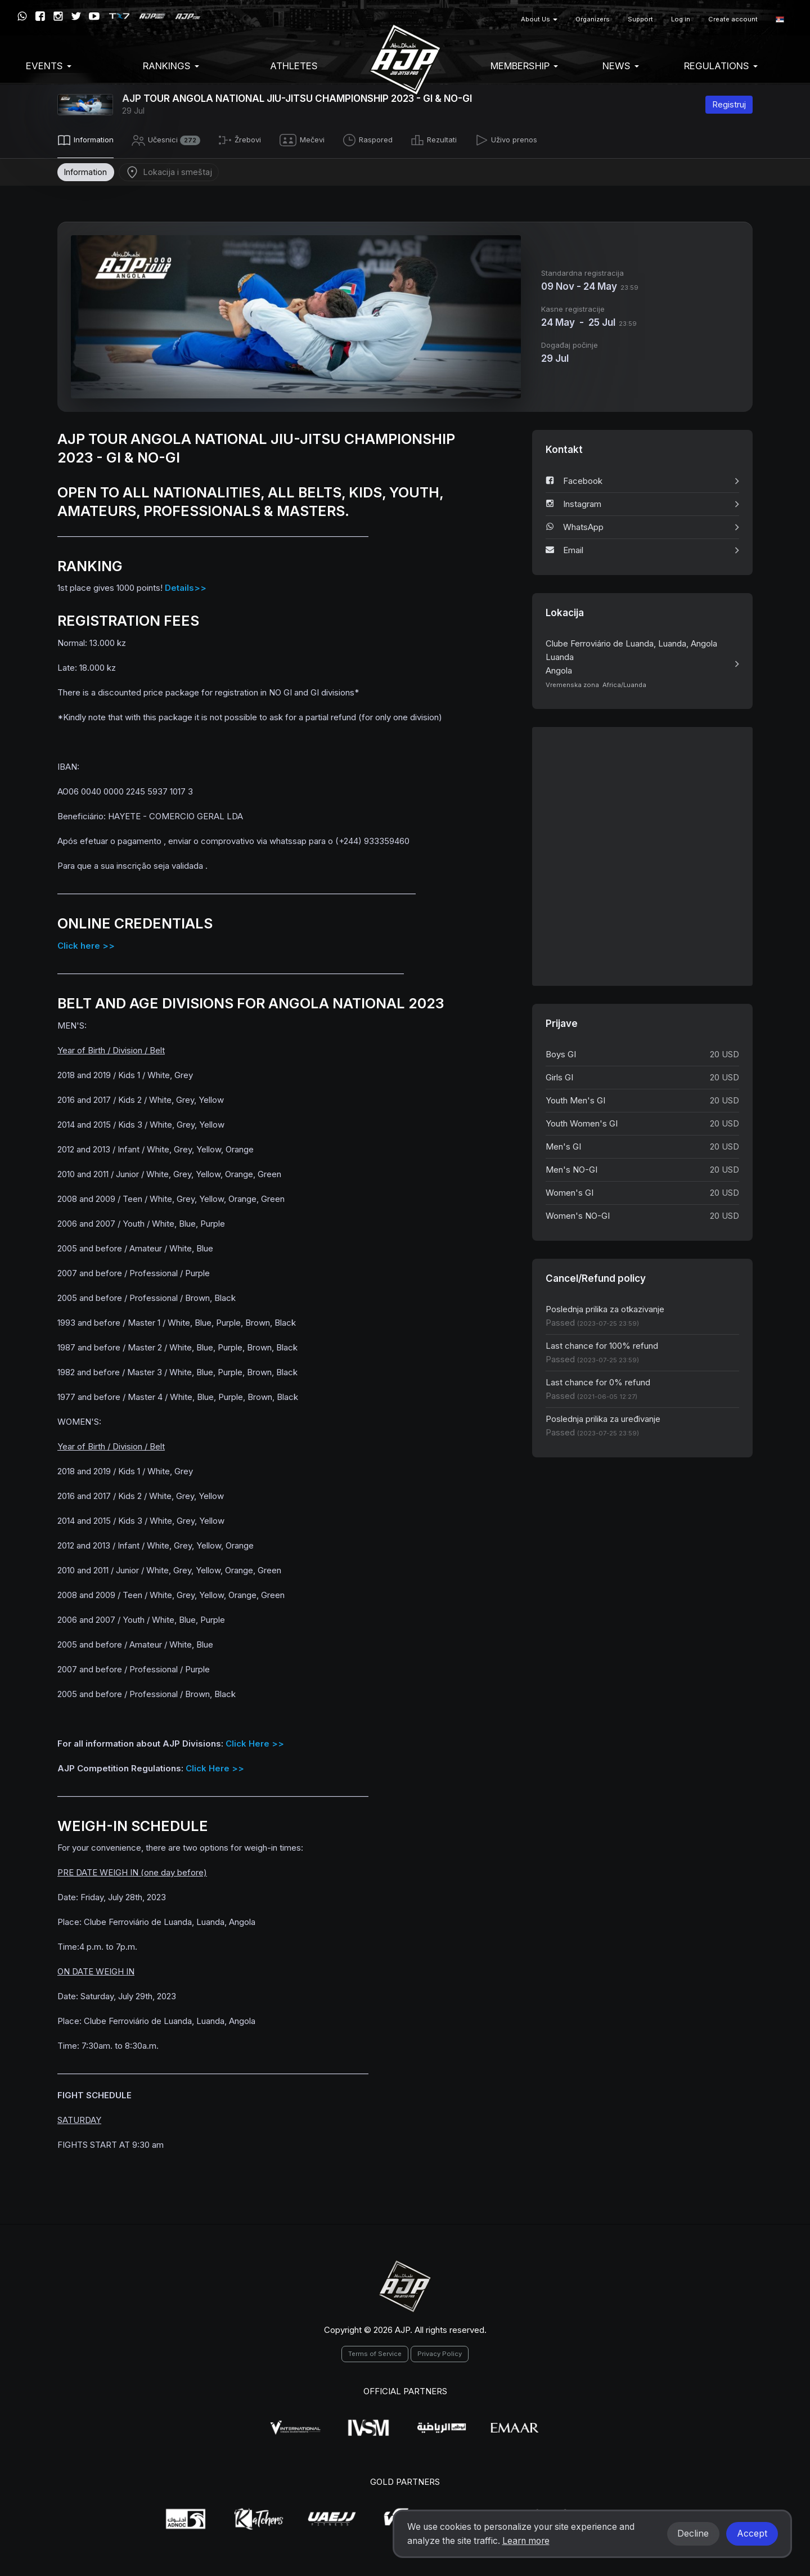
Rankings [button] (171, 65)
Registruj (729, 104)
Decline (693, 2533)
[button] (780, 19)
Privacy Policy (439, 2352)
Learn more (526, 2540)
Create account (733, 19)
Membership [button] (524, 65)
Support (640, 19)
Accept (752, 2533)
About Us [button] (539, 19)
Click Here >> (255, 1741)
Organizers (592, 19)
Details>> (185, 586)
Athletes (294, 65)
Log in (680, 19)
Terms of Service (375, 2352)
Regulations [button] (721, 65)
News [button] (620, 65)
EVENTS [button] (48, 65)
